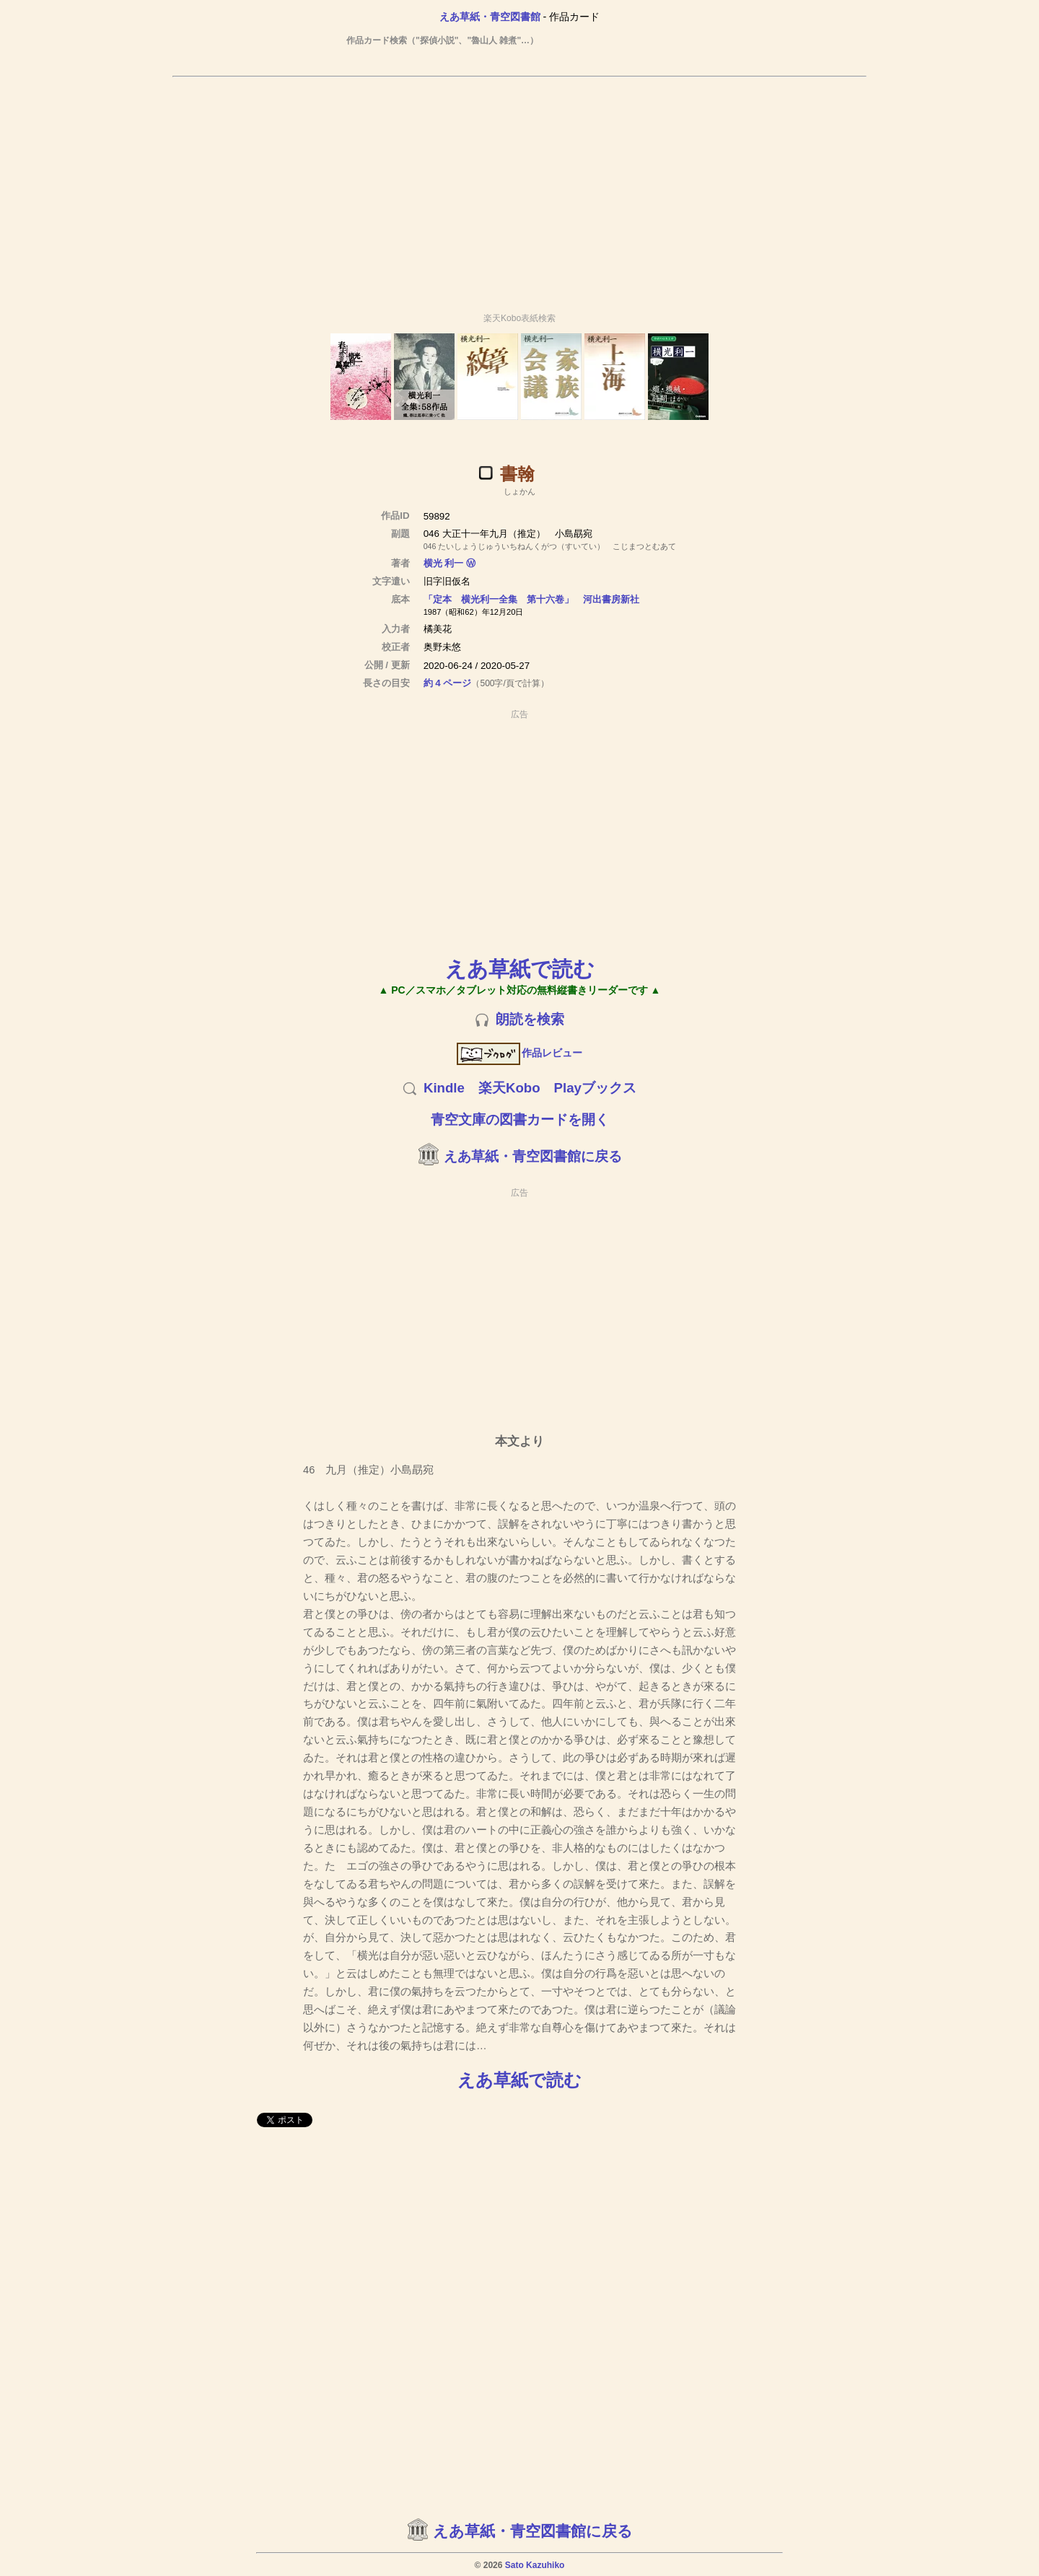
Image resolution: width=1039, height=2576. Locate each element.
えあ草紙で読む (520, 969)
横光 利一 (444, 563)
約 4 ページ (448, 683)
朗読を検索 (530, 1019)
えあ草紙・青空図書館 (489, 16)
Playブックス (595, 1087)
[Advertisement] (519, 188)
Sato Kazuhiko (535, 2565)
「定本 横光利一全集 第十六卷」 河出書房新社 (531, 599)
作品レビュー (520, 1053)
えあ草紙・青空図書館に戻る (533, 1156)
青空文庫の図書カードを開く (520, 1119)
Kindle (444, 1087)
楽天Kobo (509, 1087)
